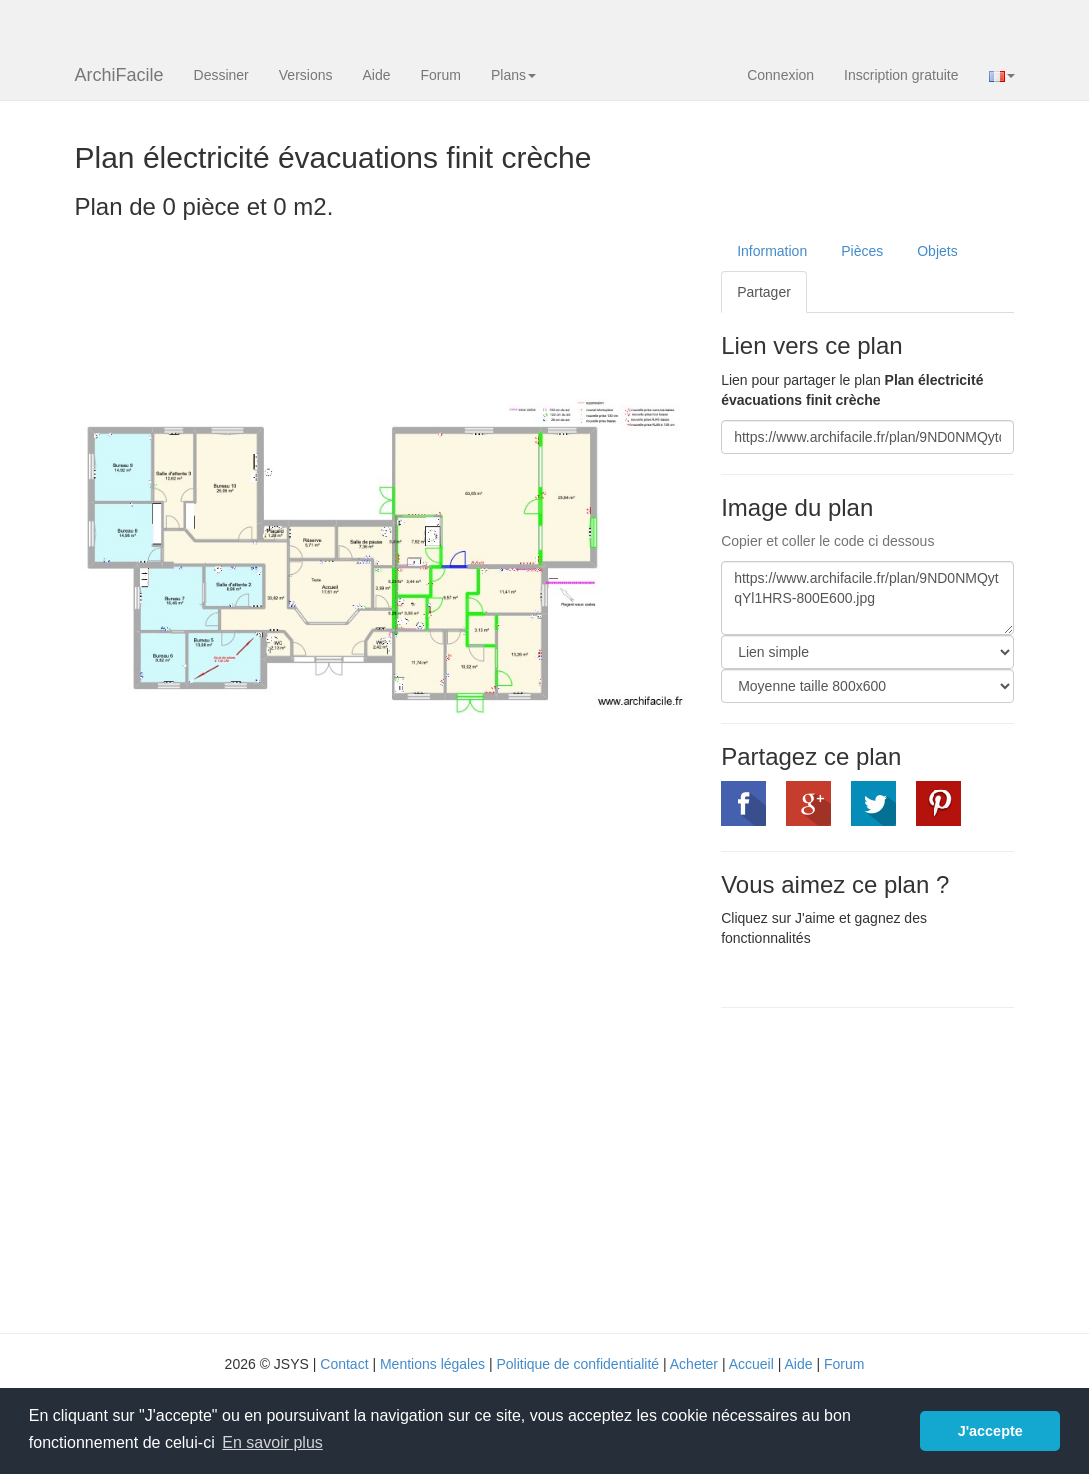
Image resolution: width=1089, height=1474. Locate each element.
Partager (764, 292)
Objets (937, 251)
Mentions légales (432, 1364)
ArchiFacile (119, 75)
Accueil (751, 1364)
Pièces (862, 251)
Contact (344, 1364)
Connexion (780, 75)
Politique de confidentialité (577, 1364)
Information (772, 251)
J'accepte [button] (990, 1431)
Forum (441, 75)
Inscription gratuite (901, 75)
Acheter (694, 1364)
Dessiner (221, 75)
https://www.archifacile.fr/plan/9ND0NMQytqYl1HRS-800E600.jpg (867, 598)
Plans (513, 75)
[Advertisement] (889, 1168)
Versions (306, 75)
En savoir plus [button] (272, 1442)
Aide (376, 75)
